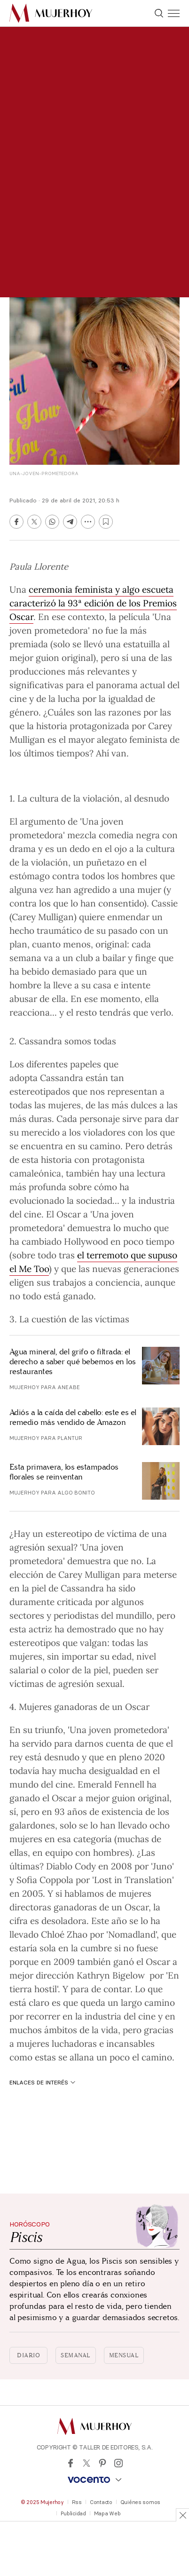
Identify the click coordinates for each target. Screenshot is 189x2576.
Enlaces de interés (42, 2082)
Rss (77, 2502)
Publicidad (73, 2513)
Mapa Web (107, 2513)
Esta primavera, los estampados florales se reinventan (63, 1472)
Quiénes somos (140, 2502)
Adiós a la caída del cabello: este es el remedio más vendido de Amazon (72, 1417)
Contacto (101, 2502)
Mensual (124, 2355)
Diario (28, 2355)
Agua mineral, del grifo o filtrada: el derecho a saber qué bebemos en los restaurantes (72, 1361)
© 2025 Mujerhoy (42, 2502)
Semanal (76, 2355)
